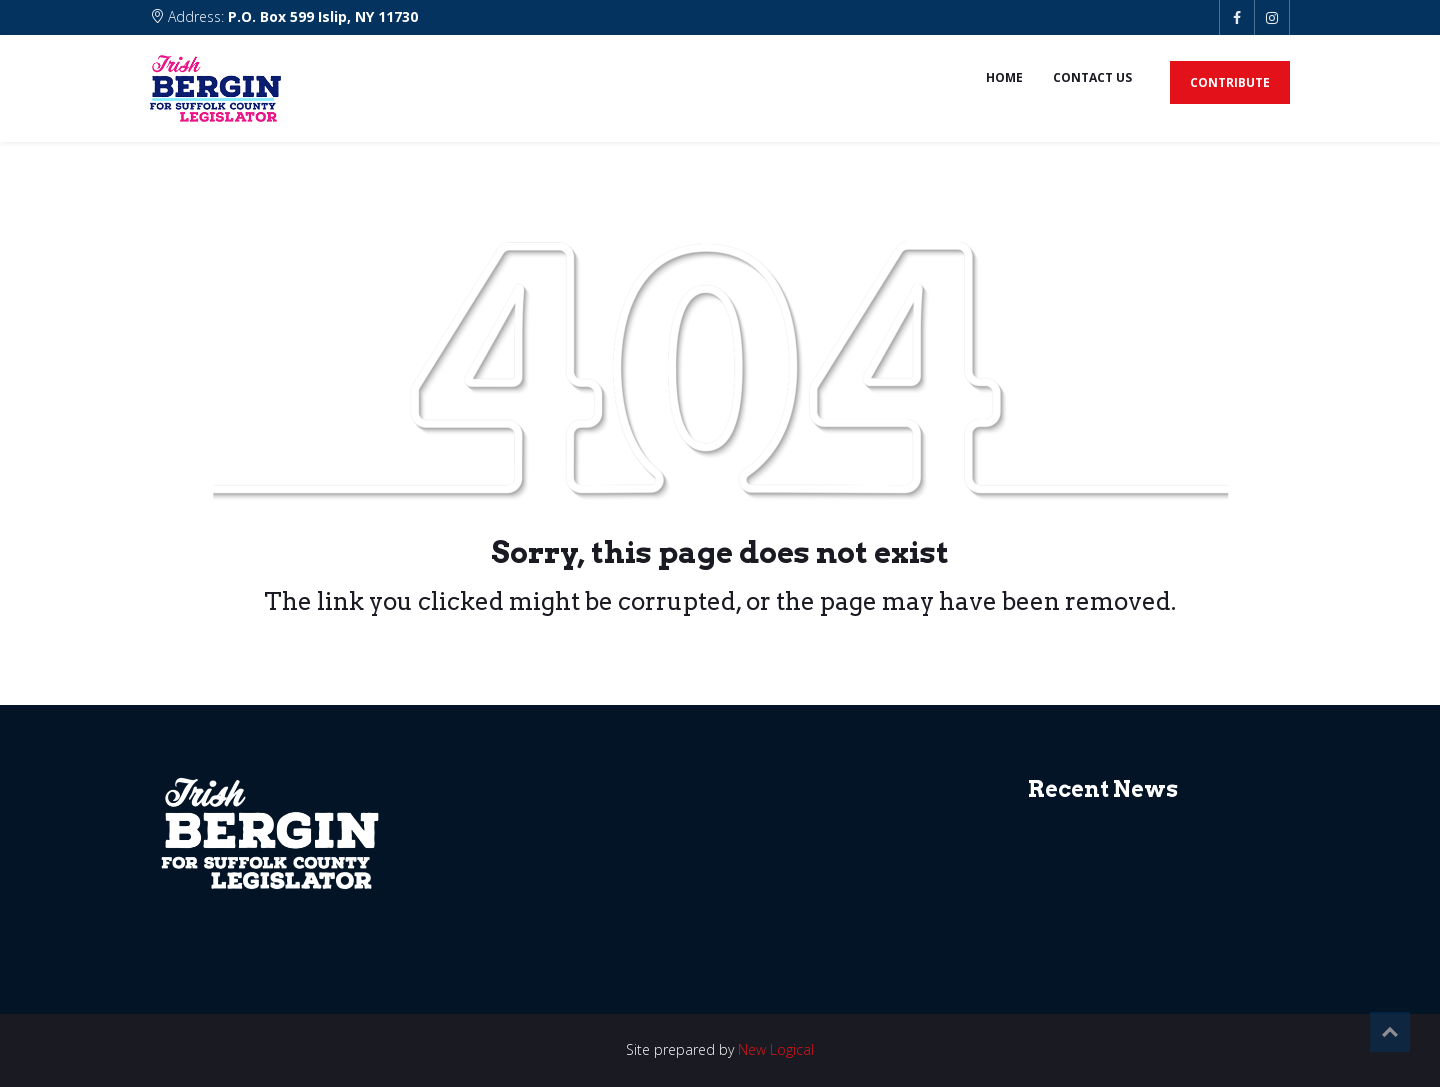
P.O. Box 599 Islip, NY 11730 (323, 16)
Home (1004, 77)
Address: (284, 16)
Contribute (1230, 82)
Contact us (1092, 77)
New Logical (776, 1049)
